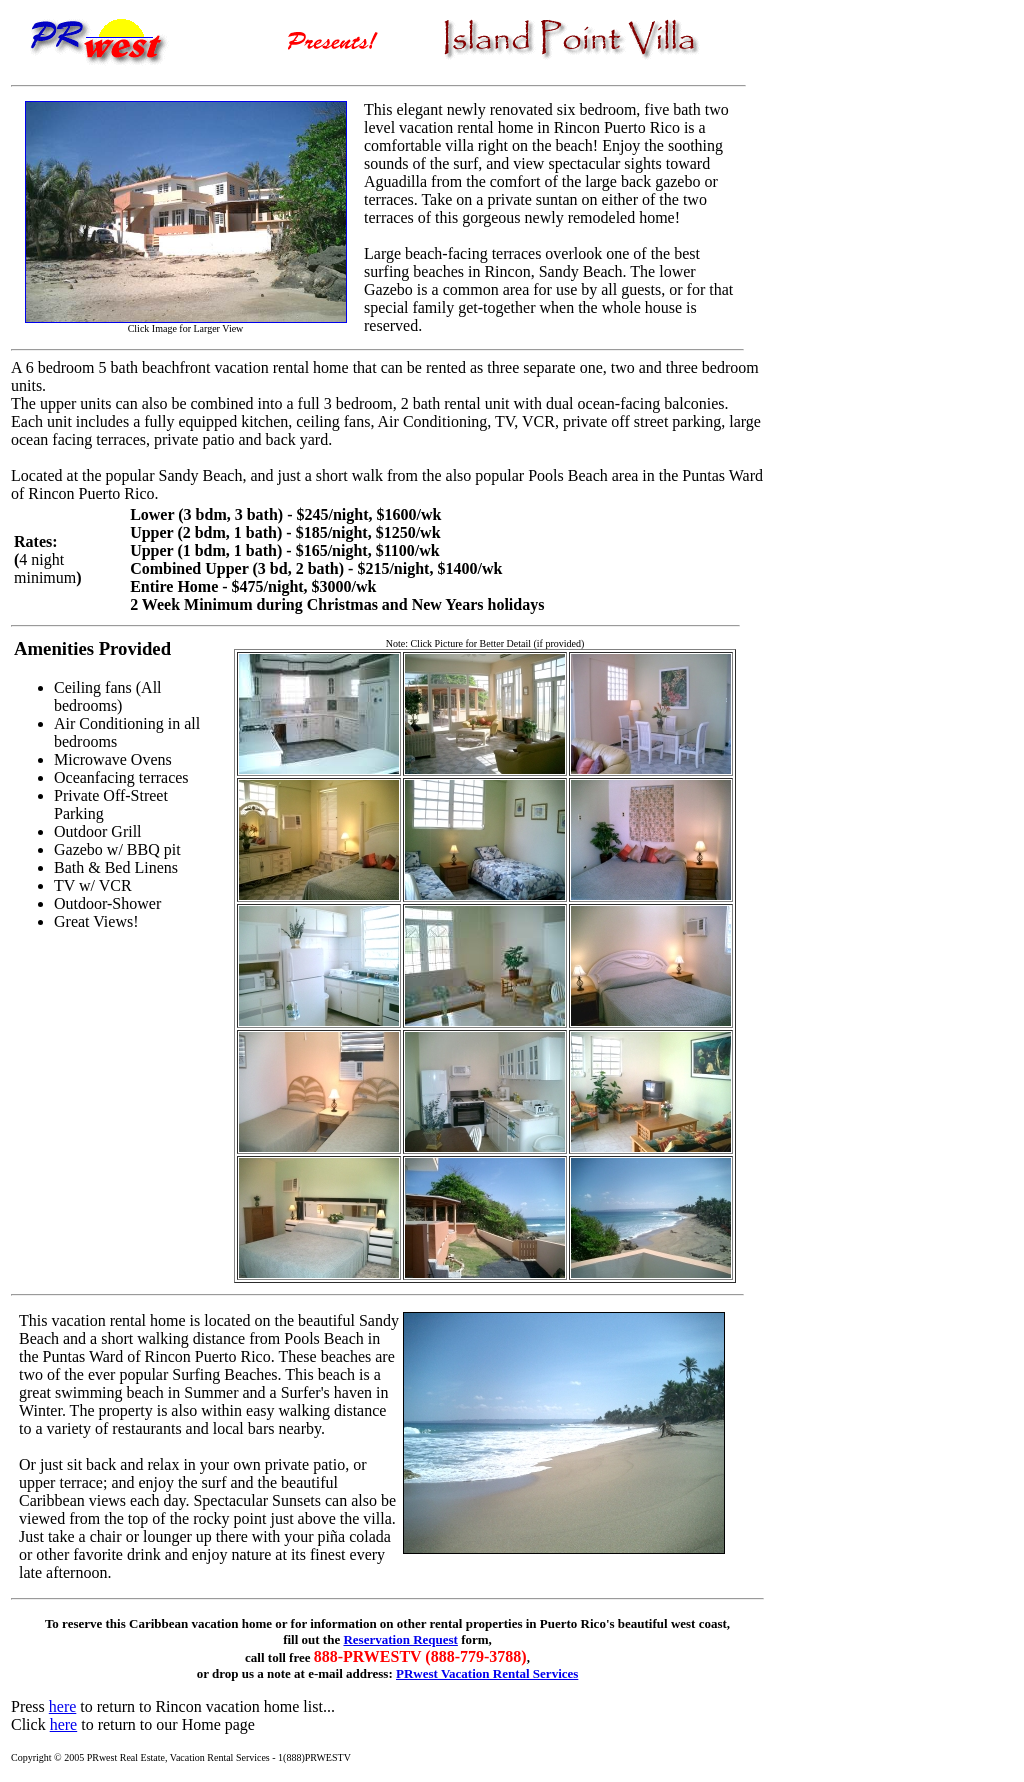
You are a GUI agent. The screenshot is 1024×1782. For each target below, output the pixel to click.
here (63, 1706)
